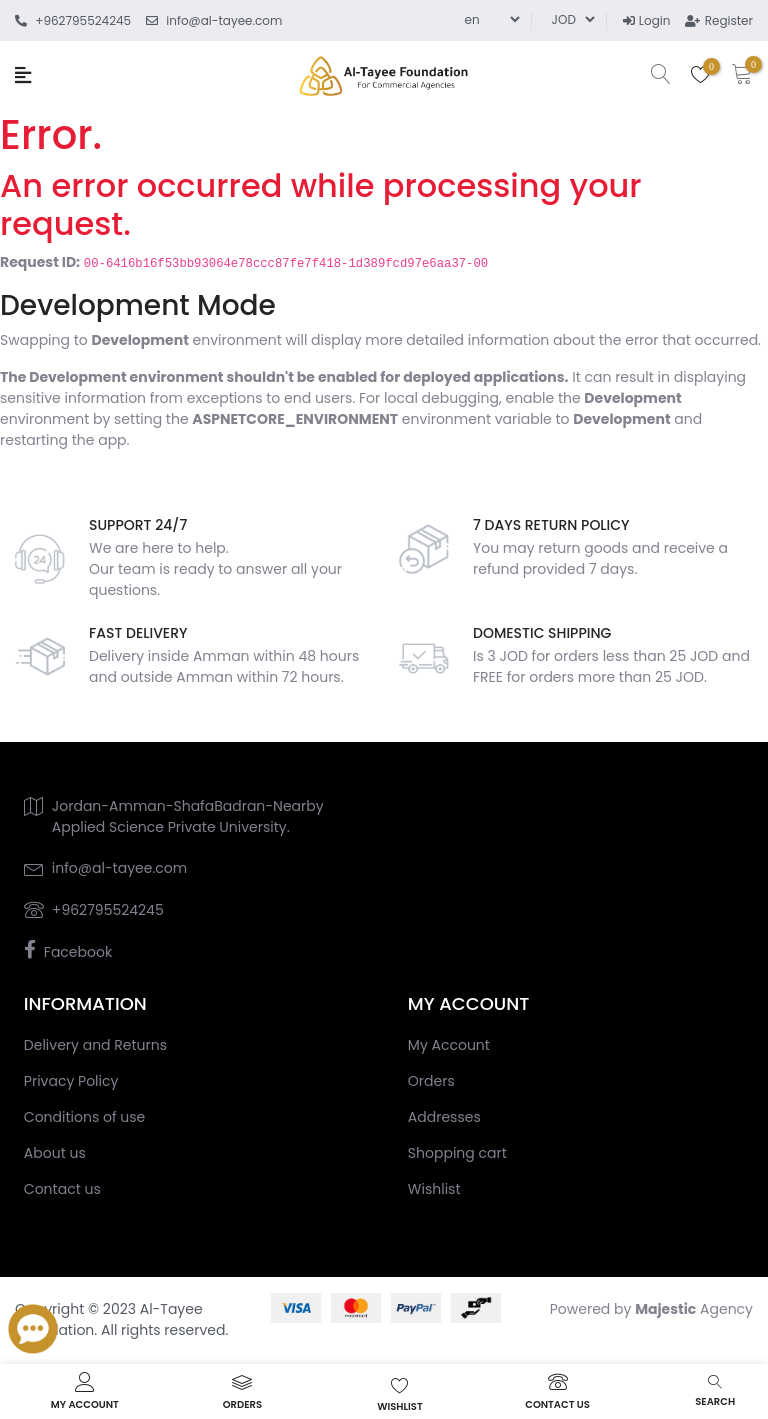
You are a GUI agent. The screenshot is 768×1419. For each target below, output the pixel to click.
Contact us (62, 1189)
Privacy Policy (71, 1081)
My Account (449, 1045)
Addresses (444, 1117)
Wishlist (434, 1189)
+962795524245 (108, 910)
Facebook (78, 952)
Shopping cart (457, 1153)
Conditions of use (84, 1117)
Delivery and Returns (95, 1045)
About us (55, 1153)
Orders (431, 1081)
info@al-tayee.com (119, 868)
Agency (694, 1309)
